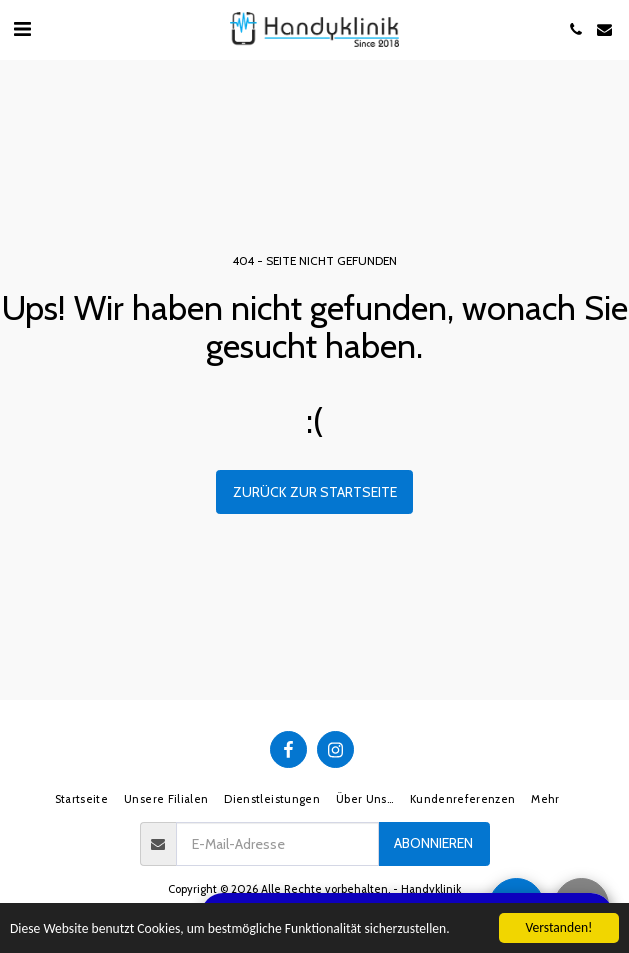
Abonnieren (433, 843)
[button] (22, 29)
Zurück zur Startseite (315, 492)
